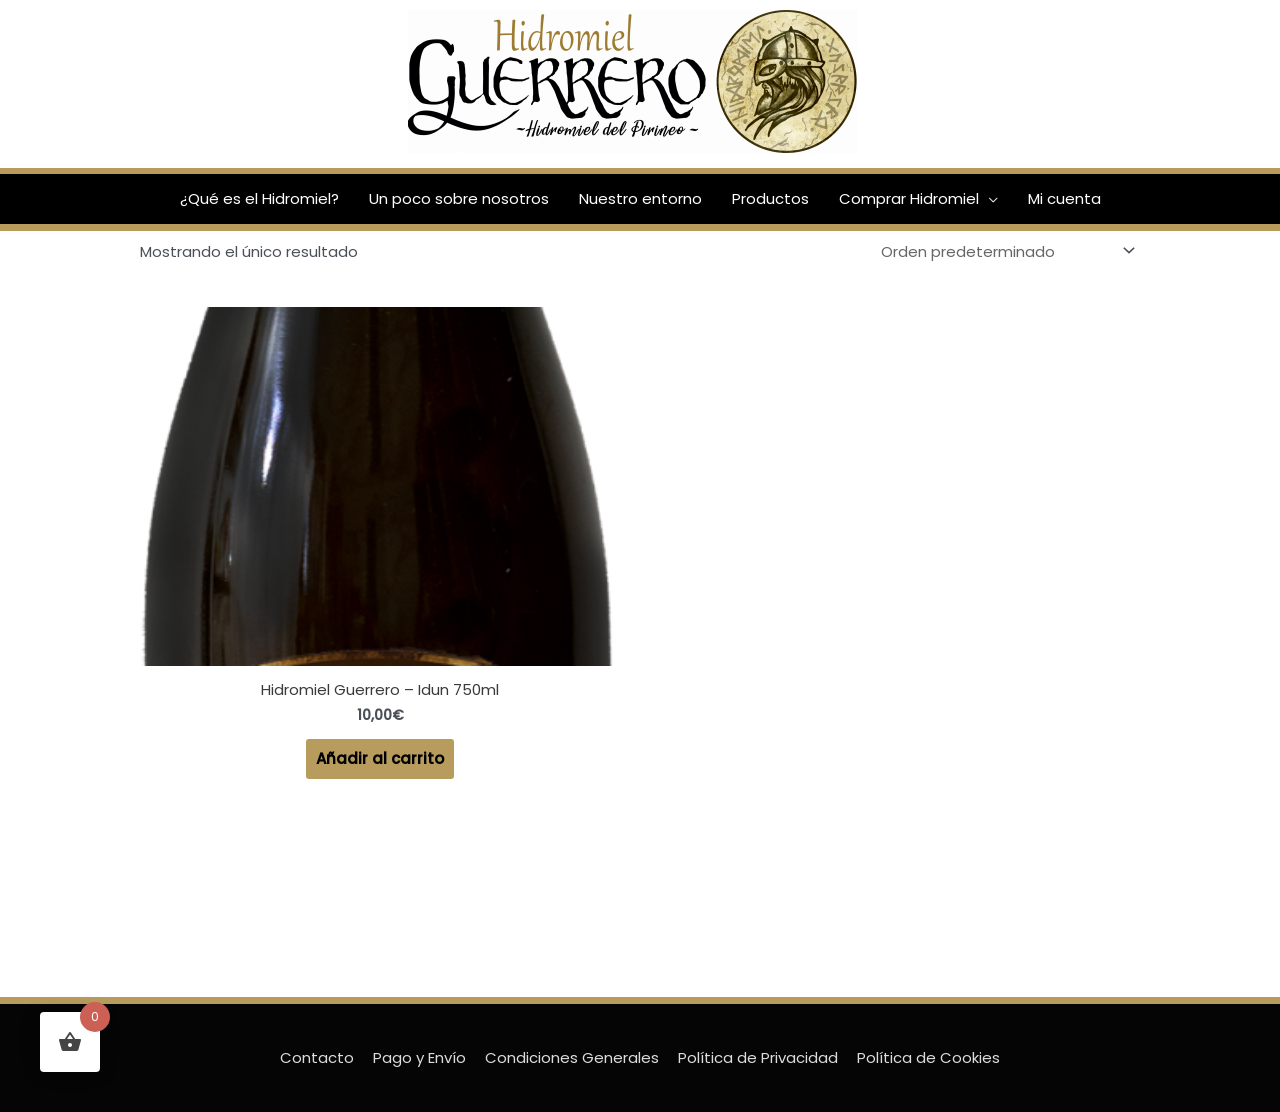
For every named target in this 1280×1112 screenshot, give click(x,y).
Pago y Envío (419, 1057)
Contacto (317, 1057)
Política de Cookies (928, 1057)
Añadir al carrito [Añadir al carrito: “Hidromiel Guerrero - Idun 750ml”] (380, 758)
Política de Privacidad (758, 1057)
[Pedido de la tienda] (1004, 251)
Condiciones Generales (572, 1057)
